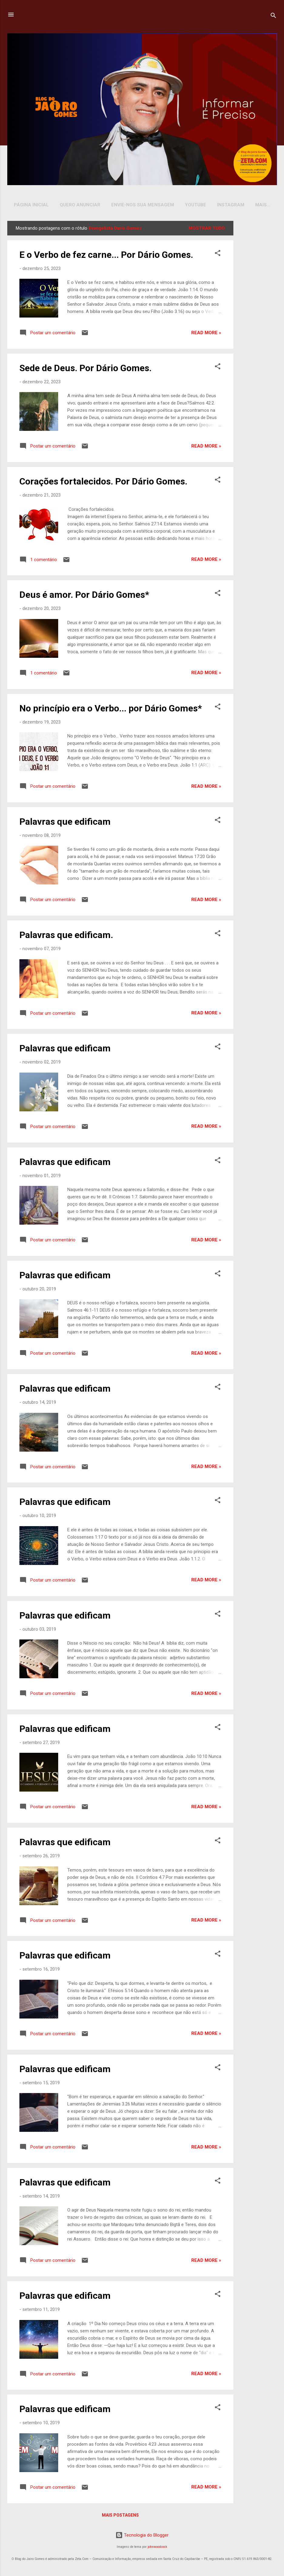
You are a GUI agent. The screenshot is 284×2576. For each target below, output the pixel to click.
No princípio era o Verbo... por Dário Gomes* (110, 709)
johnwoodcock (157, 2548)
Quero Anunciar (80, 205)
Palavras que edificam (65, 822)
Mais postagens (120, 2516)
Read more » (206, 334)
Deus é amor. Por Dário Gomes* (84, 596)
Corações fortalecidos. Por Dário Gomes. (103, 482)
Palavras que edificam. (66, 936)
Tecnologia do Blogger (142, 2536)
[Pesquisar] (273, 16)
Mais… (262, 205)
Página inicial (31, 205)
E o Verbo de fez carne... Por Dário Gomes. (106, 256)
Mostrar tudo (207, 229)
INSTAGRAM (230, 205)
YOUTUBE (195, 205)
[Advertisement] (256, 313)
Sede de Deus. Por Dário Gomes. (85, 369)
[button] (217, 255)
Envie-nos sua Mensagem (142, 205)
